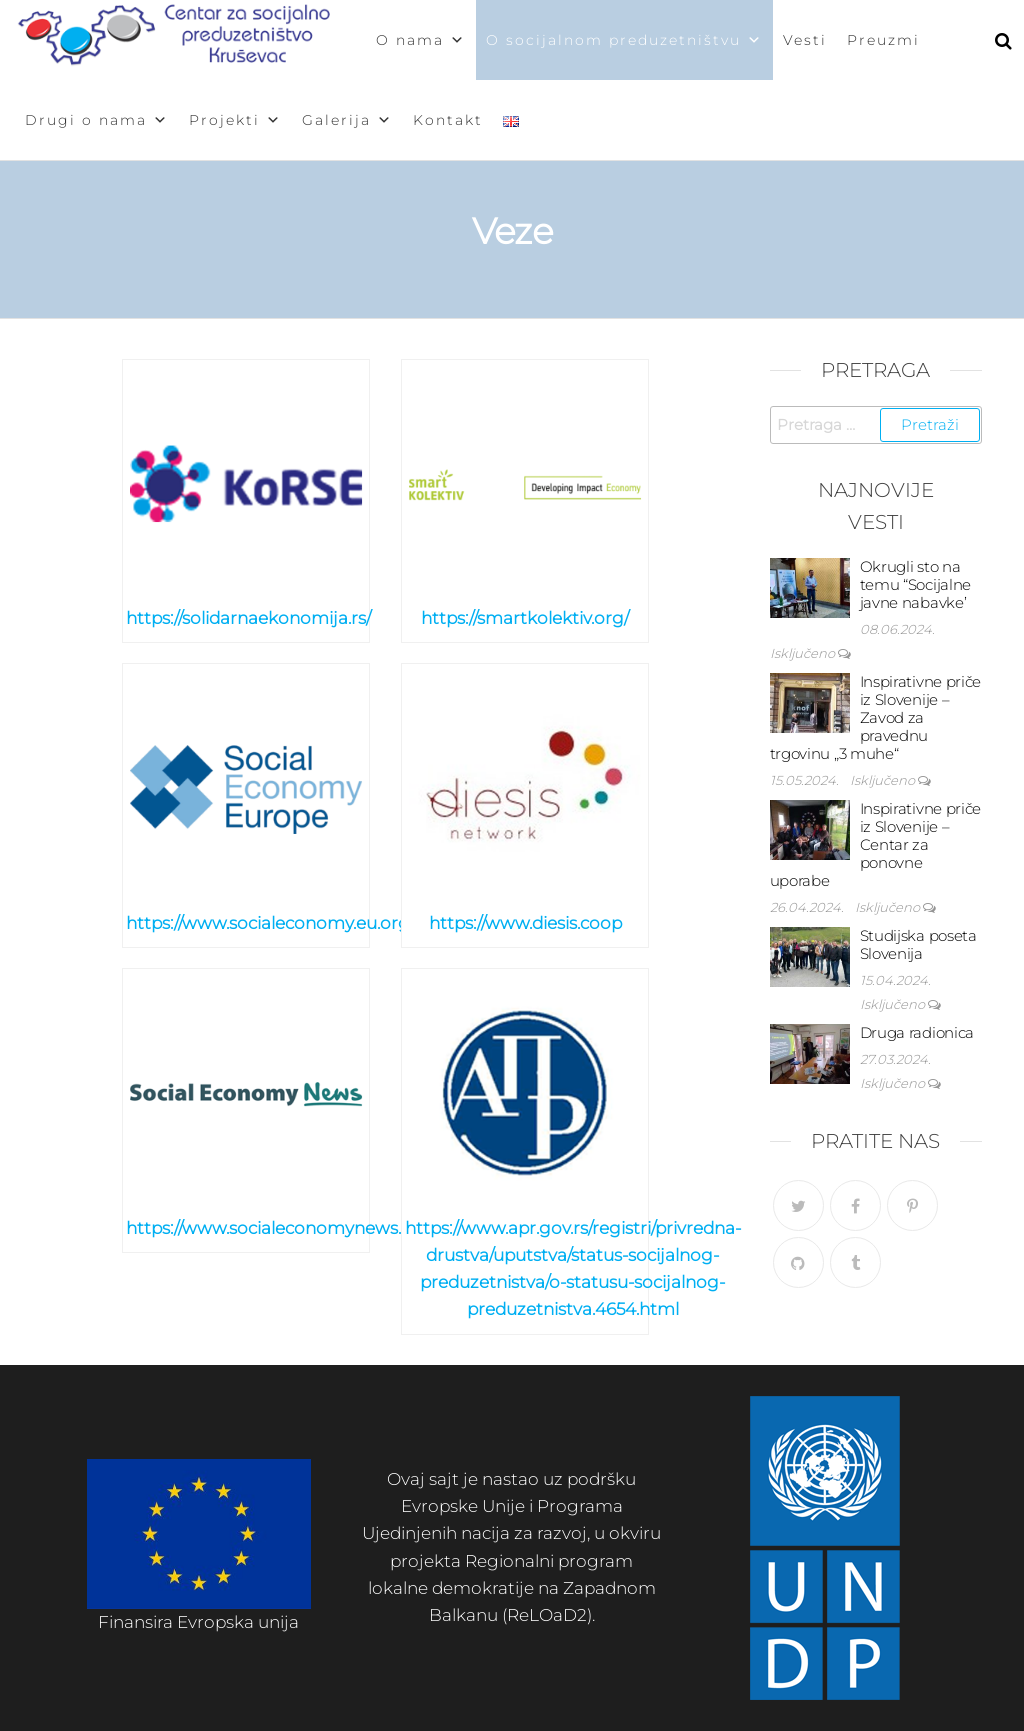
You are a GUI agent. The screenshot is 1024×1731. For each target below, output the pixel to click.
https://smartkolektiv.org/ (525, 618)
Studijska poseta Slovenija (918, 944)
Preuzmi (883, 40)
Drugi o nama (97, 120)
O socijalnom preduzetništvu (624, 40)
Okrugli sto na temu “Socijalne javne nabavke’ (916, 584)
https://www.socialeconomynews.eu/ (276, 1228)
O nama (421, 40)
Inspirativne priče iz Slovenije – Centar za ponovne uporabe (876, 844)
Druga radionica (917, 1032)
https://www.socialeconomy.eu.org (268, 923)
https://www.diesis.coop (525, 923)
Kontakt (448, 120)
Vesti (805, 40)
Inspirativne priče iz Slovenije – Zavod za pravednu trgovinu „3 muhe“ (876, 717)
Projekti (235, 120)
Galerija (347, 120)
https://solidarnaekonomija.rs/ (248, 618)
